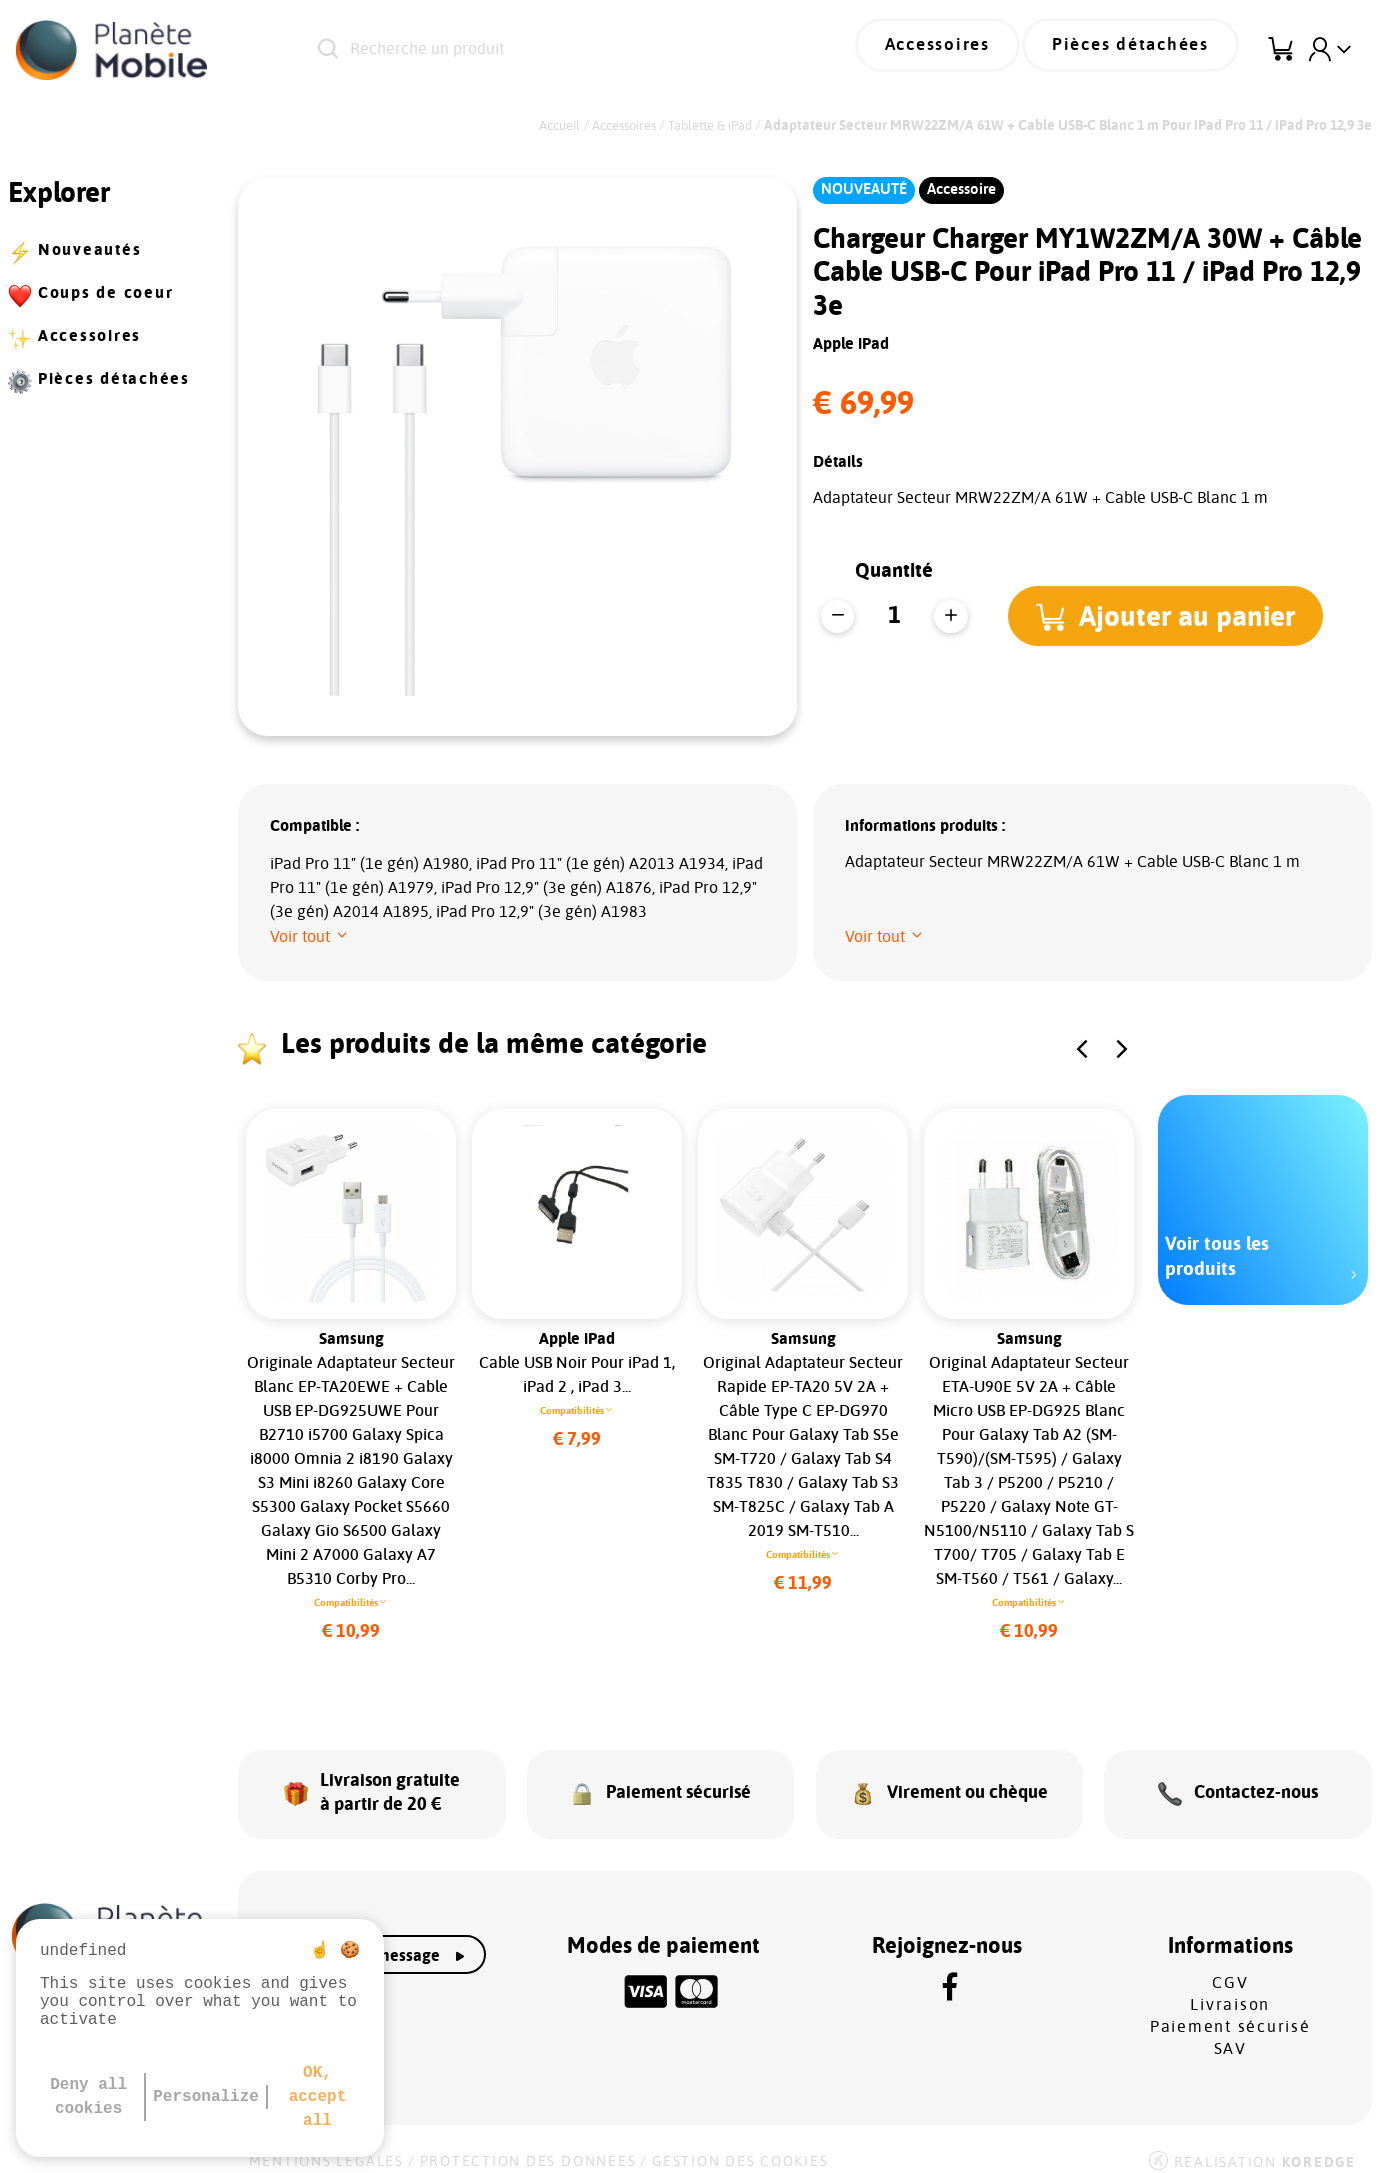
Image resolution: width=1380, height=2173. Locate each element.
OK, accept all (318, 2097)
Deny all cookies (88, 2097)
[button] (1170, 616)
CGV (1230, 1966)
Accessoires (966, 50)
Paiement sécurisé (1230, 2010)
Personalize (206, 2097)
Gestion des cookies (740, 2145)
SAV (1230, 2032)
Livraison (1230, 1988)
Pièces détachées (1141, 50)
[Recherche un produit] (555, 50)
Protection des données (528, 2145)
